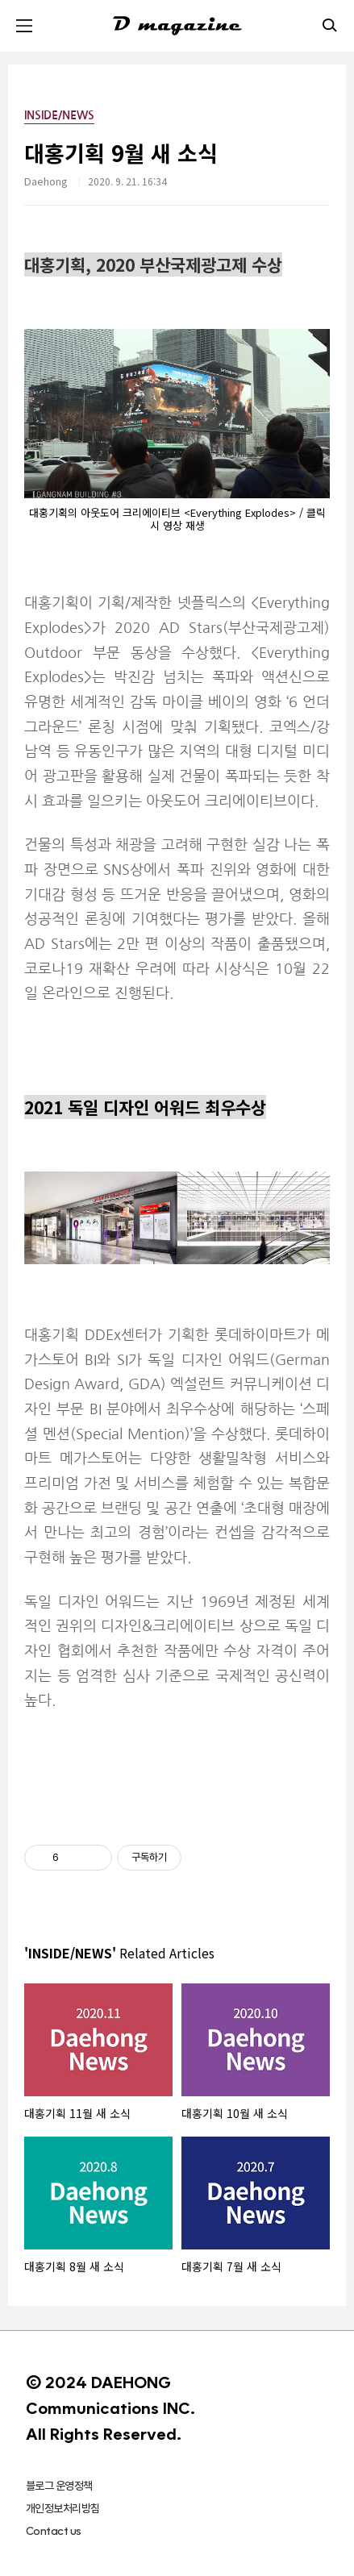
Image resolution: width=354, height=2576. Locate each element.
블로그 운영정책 (59, 2485)
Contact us (53, 2530)
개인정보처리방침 (63, 2508)
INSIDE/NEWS (59, 115)
